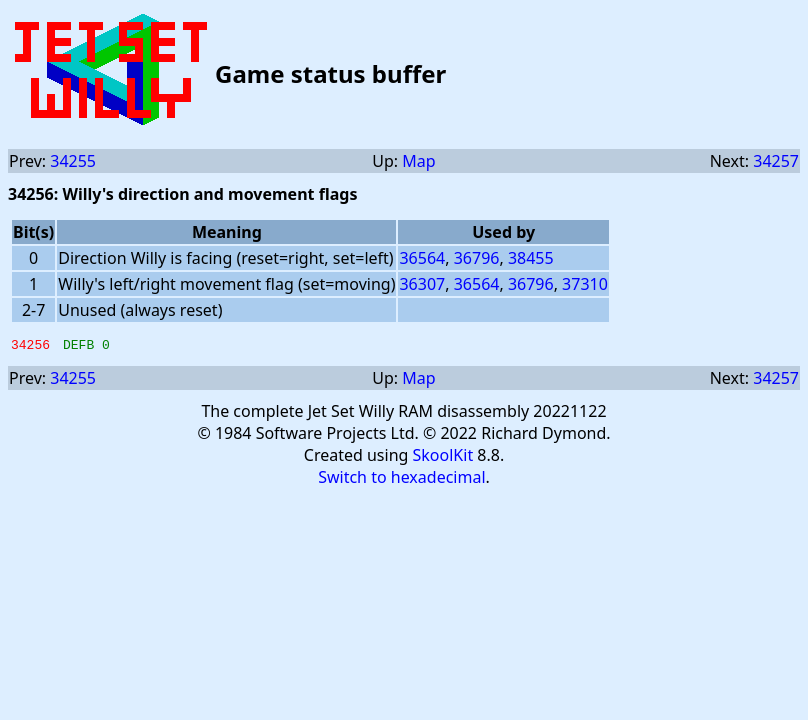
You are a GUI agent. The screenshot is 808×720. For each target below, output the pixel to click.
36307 (422, 284)
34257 (776, 161)
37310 (585, 284)
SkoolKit (443, 458)
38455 (531, 258)
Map (418, 161)
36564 (422, 258)
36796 (477, 258)
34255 (73, 161)
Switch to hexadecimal (401, 480)
